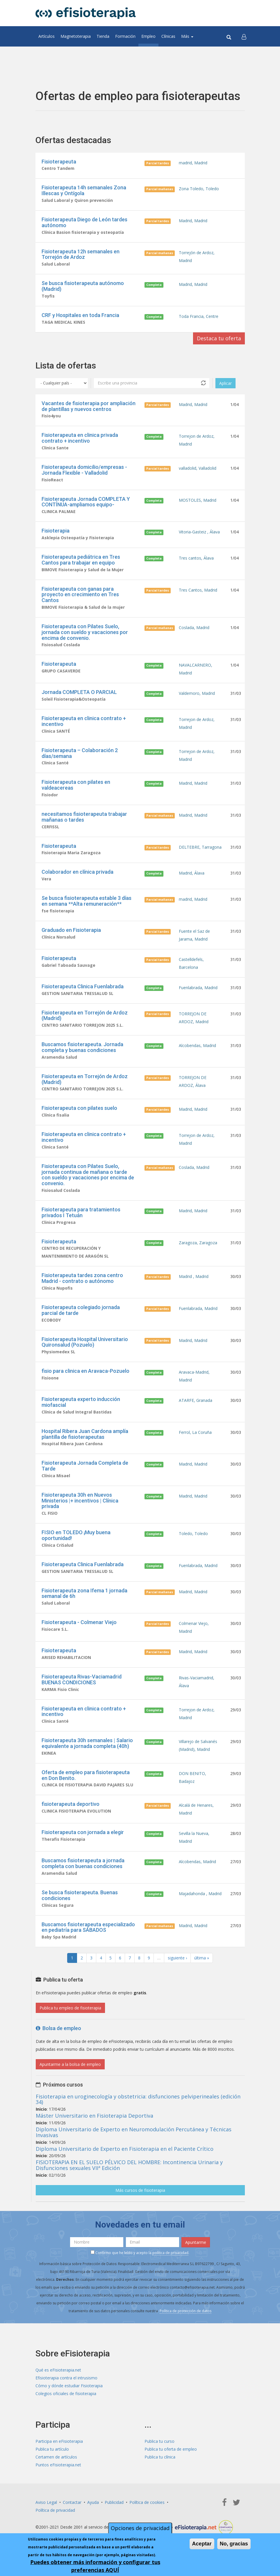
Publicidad (114, 2502)
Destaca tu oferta (219, 338)
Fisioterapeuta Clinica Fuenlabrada (83, 986)
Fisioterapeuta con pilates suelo (79, 1108)
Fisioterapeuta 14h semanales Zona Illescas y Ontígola (84, 190)
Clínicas (168, 36)
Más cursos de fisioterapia (140, 2190)
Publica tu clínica (160, 2457)
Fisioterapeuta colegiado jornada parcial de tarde (81, 1310)
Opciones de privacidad (140, 2528)
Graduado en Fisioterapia (71, 930)
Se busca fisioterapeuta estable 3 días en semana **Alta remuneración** (86, 901)
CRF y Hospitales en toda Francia (80, 315)
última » (201, 1958)
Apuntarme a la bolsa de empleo (70, 2064)
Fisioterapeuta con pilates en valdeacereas (76, 785)
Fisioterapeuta (59, 162)
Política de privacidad (55, 2510)
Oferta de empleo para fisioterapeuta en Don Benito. (86, 1775)
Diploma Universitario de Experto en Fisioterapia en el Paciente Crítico (124, 2148)
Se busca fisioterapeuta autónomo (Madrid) (83, 286)
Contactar (72, 2502)
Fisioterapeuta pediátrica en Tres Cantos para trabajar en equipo (81, 560)
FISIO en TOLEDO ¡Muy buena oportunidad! (76, 1535)
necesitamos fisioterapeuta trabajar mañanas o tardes (84, 817)
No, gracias (234, 2544)
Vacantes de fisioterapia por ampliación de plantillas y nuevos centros (88, 406)
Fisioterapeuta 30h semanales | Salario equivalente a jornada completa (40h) (87, 1743)
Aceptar (202, 2544)
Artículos (46, 36)
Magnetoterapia (75, 36)
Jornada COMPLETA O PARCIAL (79, 692)
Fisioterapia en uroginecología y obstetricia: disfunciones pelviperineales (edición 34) (138, 2099)
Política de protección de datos (185, 2310)
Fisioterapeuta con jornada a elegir (83, 1832)
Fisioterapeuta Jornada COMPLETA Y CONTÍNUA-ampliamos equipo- (86, 502)
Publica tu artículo (52, 2449)
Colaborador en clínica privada (77, 872)
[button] (244, 36)
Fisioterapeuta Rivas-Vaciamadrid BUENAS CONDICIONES (82, 1679)
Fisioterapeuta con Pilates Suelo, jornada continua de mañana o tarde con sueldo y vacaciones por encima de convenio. (88, 1174)
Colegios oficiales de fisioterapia (65, 2393)
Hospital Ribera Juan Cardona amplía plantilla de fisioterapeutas (85, 1434)
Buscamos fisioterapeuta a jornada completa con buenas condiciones (83, 1863)
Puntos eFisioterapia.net (58, 2465)
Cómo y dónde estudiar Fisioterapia (69, 2385)
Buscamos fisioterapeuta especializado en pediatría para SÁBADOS (88, 1927)
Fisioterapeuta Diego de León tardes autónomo (84, 222)
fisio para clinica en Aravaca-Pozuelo (85, 1371)
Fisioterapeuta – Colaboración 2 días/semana (80, 753)
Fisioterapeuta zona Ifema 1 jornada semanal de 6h (84, 1593)
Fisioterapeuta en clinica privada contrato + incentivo (80, 438)
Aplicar (225, 383)
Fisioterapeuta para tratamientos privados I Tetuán (81, 1212)
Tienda (103, 36)
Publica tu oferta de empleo (171, 2449)
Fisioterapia (55, 531)
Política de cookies (147, 2502)
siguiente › (177, 1958)
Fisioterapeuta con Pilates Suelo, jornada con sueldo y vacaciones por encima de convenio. (85, 632)
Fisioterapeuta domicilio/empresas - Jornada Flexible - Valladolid (84, 470)
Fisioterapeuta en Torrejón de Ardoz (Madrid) (85, 1015)
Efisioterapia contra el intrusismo (66, 2378)
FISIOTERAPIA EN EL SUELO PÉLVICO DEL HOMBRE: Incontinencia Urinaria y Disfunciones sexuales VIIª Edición (129, 2165)
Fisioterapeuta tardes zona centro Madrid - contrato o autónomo (82, 1278)
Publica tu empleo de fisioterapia (70, 2008)
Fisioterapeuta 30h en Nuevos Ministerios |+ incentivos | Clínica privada (80, 1500)
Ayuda (93, 2502)
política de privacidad (170, 2252)
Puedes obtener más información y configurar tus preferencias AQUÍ (95, 2566)
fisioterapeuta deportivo (70, 1804)
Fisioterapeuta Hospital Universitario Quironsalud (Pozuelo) (85, 1342)
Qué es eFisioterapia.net (58, 2370)
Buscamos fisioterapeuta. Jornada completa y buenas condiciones (82, 1047)
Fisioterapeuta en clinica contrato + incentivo (84, 721)
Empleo (148, 36)
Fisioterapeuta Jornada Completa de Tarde (85, 1466)
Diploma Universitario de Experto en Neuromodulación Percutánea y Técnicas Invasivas (133, 2132)
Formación (125, 36)
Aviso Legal (46, 2502)
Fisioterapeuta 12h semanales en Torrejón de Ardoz (81, 254)
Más (187, 36)
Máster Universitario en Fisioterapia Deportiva (94, 2115)
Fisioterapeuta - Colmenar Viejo (79, 1622)
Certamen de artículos (56, 2457)
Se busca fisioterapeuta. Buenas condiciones (80, 1895)
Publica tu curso (159, 2441)
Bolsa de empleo (58, 2028)
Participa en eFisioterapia (59, 2441)
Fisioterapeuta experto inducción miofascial (81, 1402)
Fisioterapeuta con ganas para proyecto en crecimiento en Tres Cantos (80, 595)
